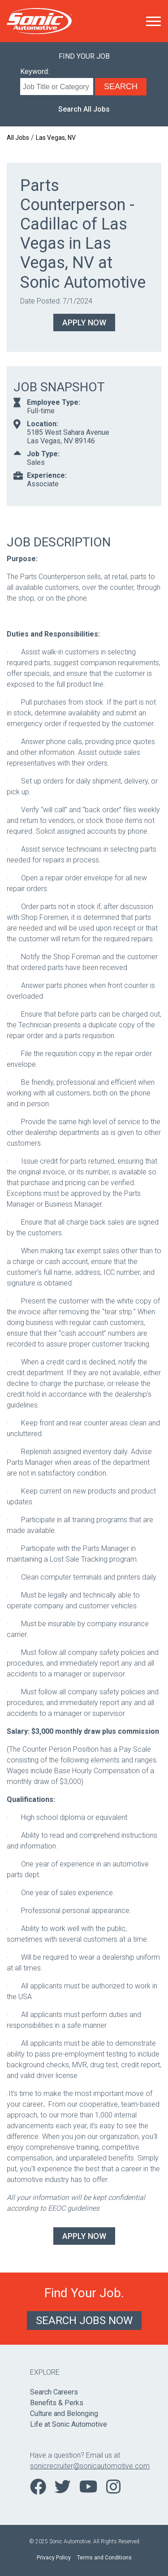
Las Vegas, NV (56, 137)
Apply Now (84, 322)
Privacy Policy (54, 2557)
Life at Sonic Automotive (68, 2424)
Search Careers (54, 2392)
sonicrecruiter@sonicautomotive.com (84, 2466)
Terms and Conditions (104, 2557)
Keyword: (34, 71)
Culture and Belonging (64, 2413)
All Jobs (18, 137)
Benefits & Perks (56, 2402)
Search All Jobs (84, 109)
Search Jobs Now (84, 2320)
